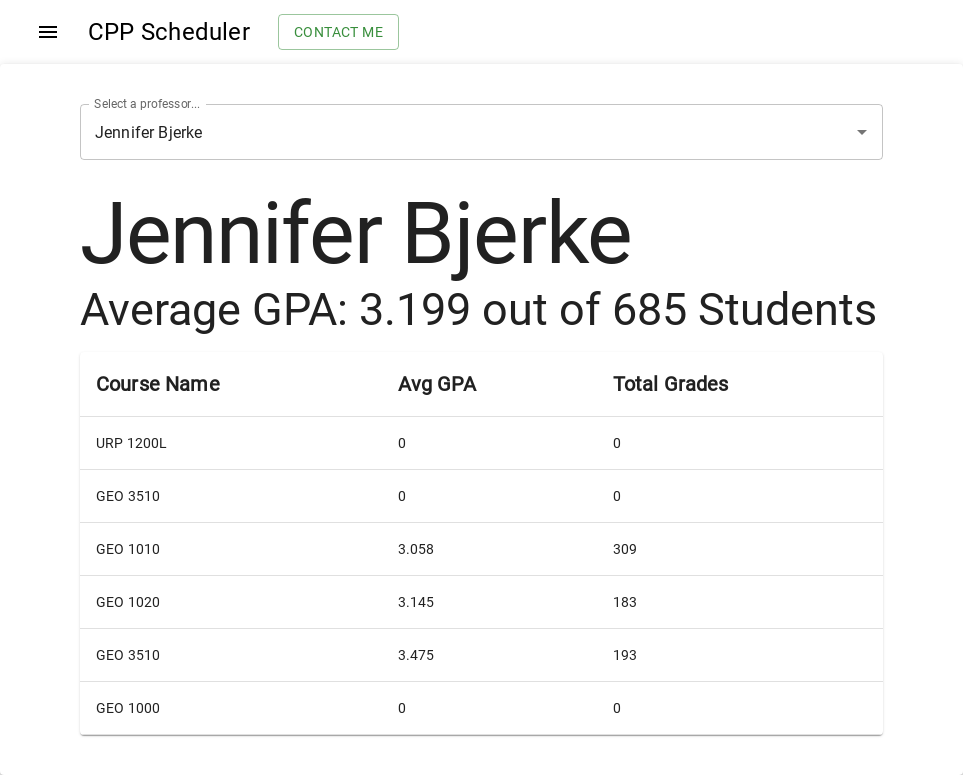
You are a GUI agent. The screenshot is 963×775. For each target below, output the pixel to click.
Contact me (338, 32)
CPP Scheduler (169, 32)
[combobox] (453, 132)
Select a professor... (147, 104)
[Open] (862, 132)
